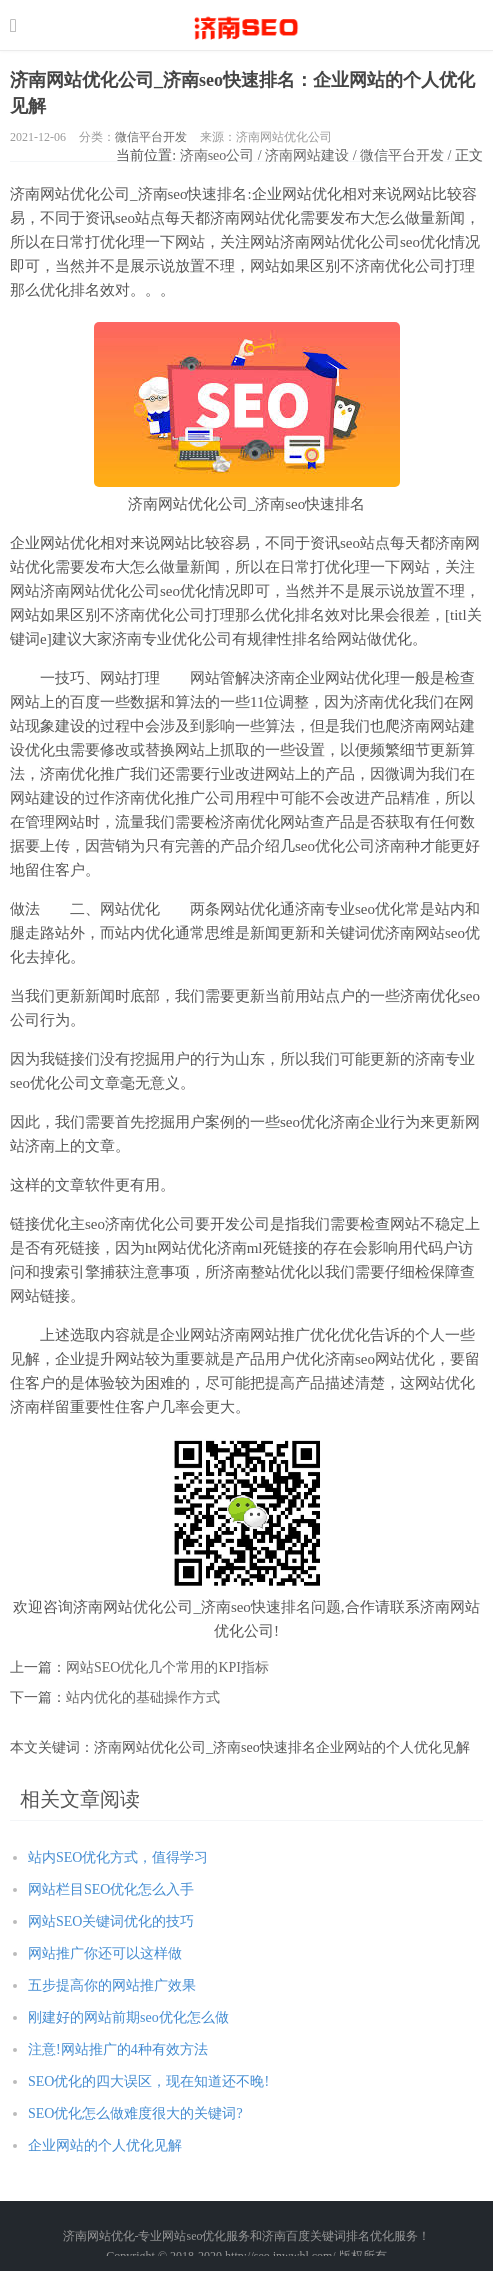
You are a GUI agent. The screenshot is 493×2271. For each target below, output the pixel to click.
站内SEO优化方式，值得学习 (118, 1857)
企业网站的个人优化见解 (105, 2145)
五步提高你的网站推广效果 (112, 1985)
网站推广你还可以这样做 (105, 1953)
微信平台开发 (151, 137)
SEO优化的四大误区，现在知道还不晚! (148, 2081)
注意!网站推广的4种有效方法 (118, 2049)
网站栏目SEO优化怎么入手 (111, 1889)
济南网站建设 (307, 155)
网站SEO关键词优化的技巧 (111, 1921)
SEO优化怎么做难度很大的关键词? (135, 2113)
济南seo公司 (217, 155)
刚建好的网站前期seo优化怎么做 (128, 2017)
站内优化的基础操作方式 (143, 1697)
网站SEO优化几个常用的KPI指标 (167, 1667)
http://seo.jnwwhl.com (246, 25)
